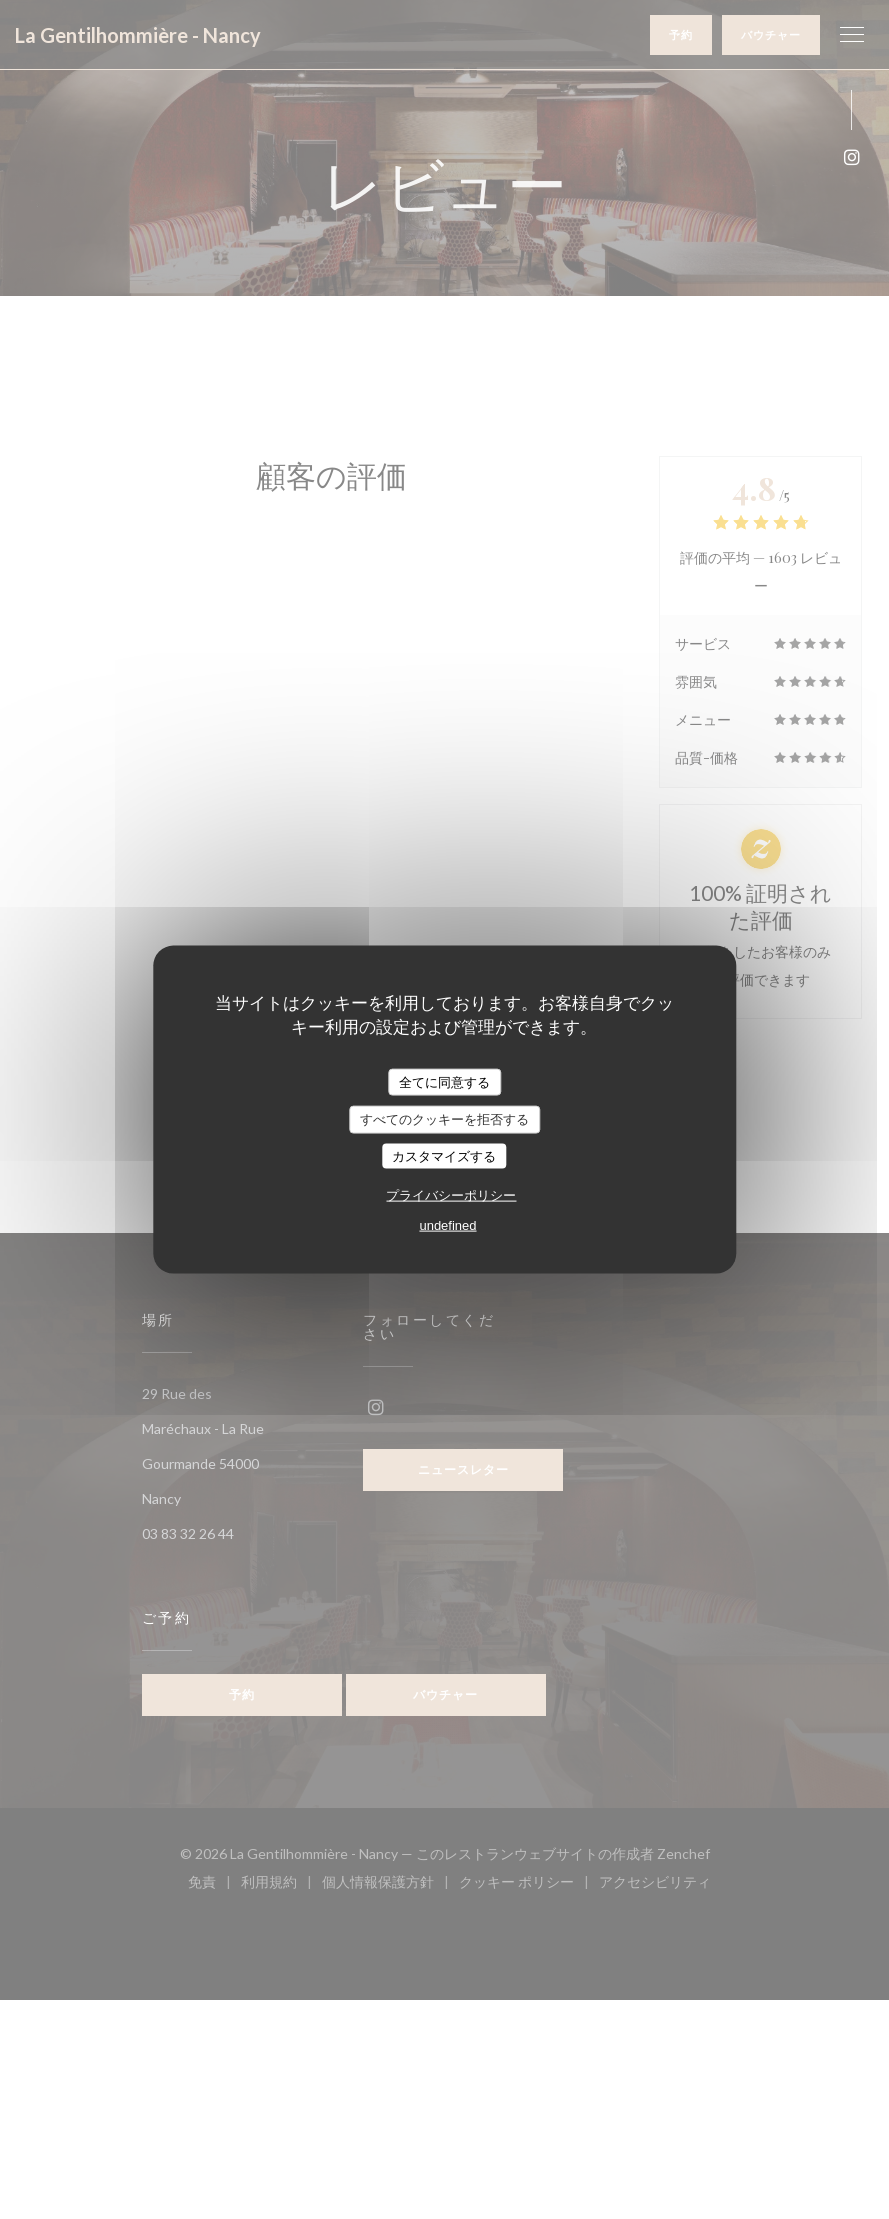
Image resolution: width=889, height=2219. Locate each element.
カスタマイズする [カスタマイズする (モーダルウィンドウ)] (444, 1155)
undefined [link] (447, 1225)
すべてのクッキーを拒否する (444, 1119)
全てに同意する (444, 1081)
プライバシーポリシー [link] (451, 1195)
